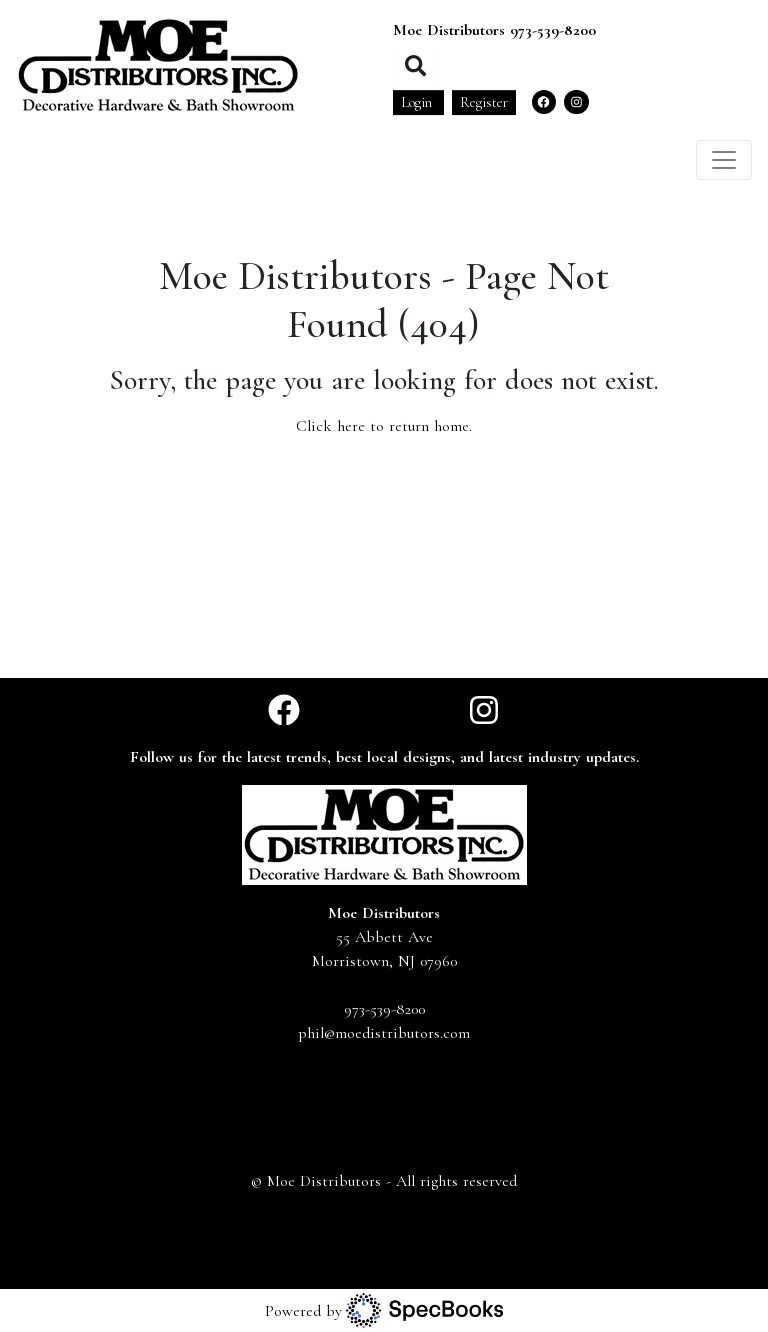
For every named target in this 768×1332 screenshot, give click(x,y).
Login (418, 102)
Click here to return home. (384, 426)
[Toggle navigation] (724, 160)
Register (484, 102)
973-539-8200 (553, 30)
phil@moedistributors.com (384, 1033)
